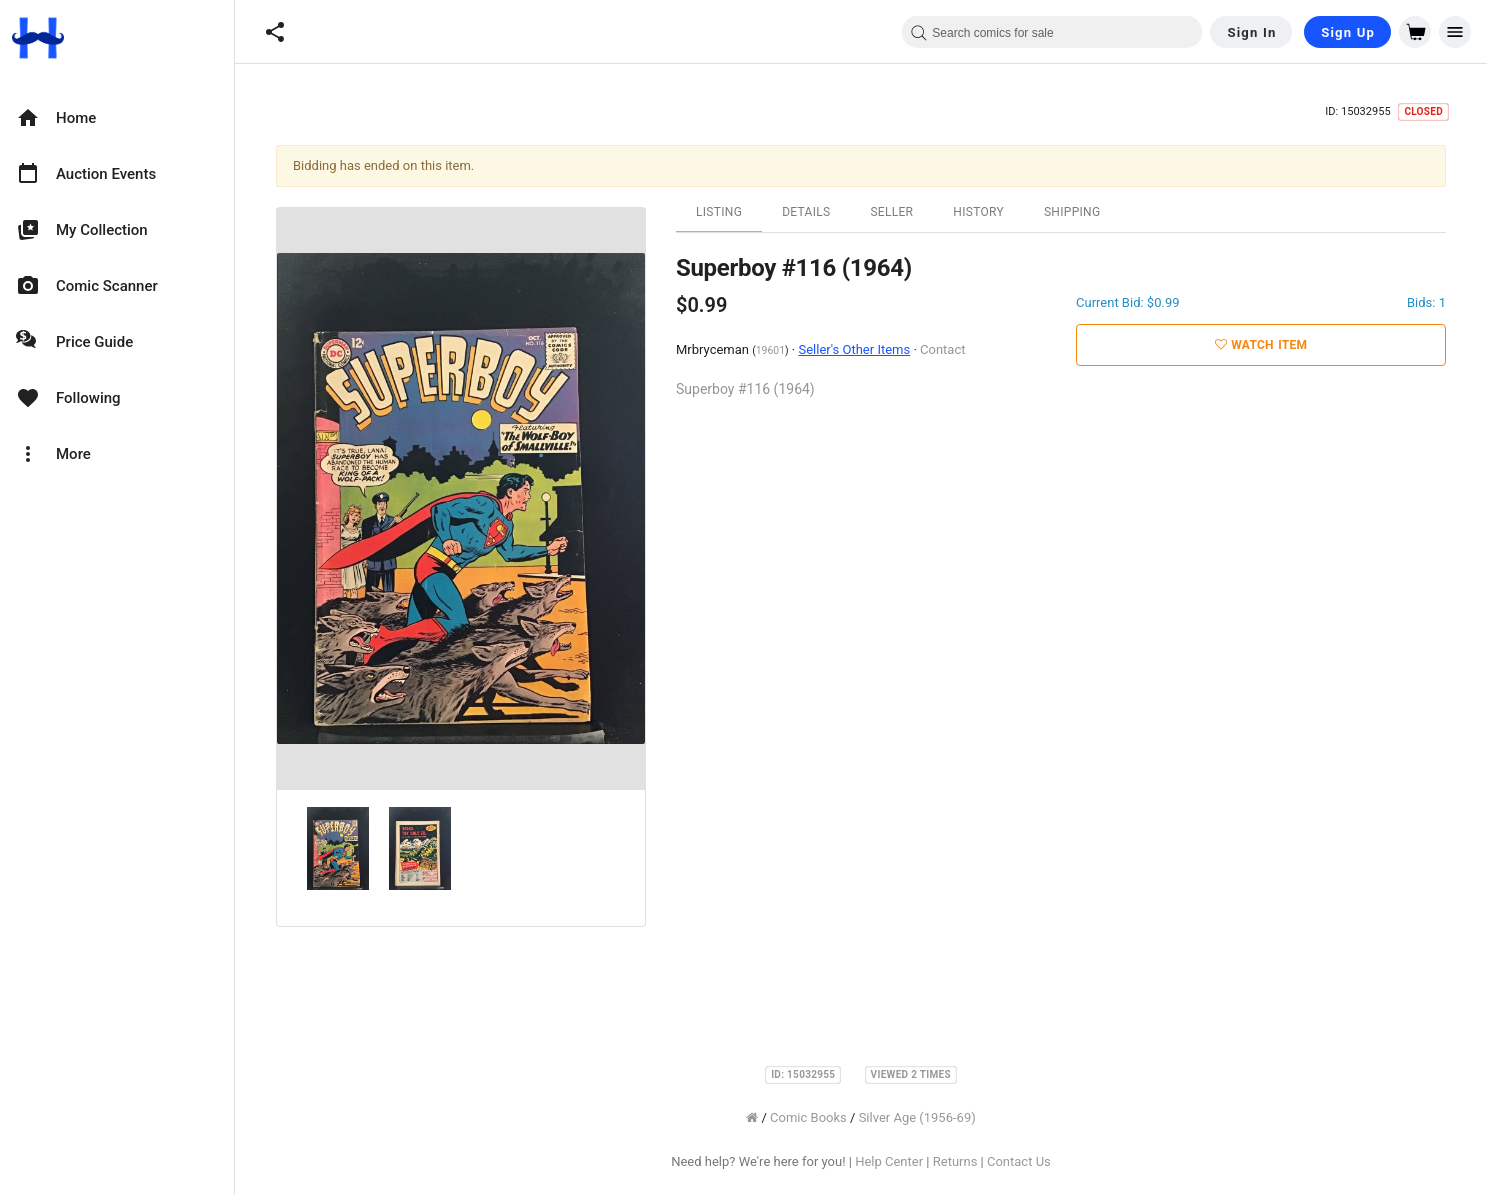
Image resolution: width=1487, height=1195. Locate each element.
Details (806, 212)
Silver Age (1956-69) (917, 1117)
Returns (955, 1161)
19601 (770, 350)
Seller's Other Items (854, 349)
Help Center (889, 1161)
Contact (942, 349)
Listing (719, 212)
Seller (891, 212)
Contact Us (1019, 1161)
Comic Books (808, 1117)
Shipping (1072, 212)
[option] (117, 118)
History (978, 212)
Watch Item (1261, 345)
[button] (275, 32)
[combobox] (1052, 32)
